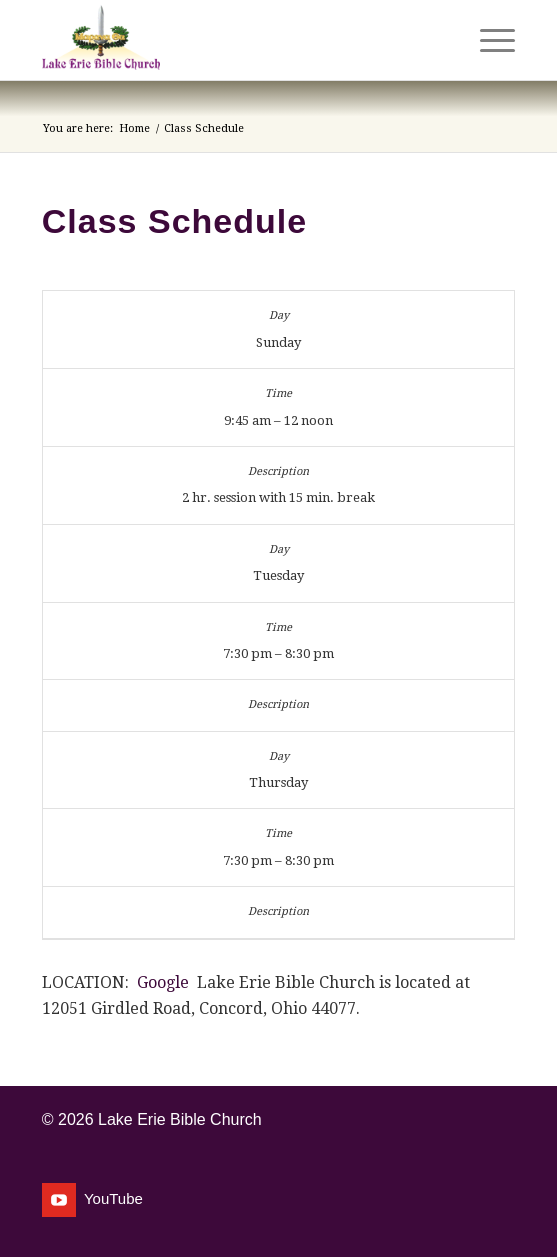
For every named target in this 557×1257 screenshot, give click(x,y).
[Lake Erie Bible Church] (231, 40)
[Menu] (487, 40)
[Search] (440, 40)
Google (163, 982)
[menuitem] (440, 40)
